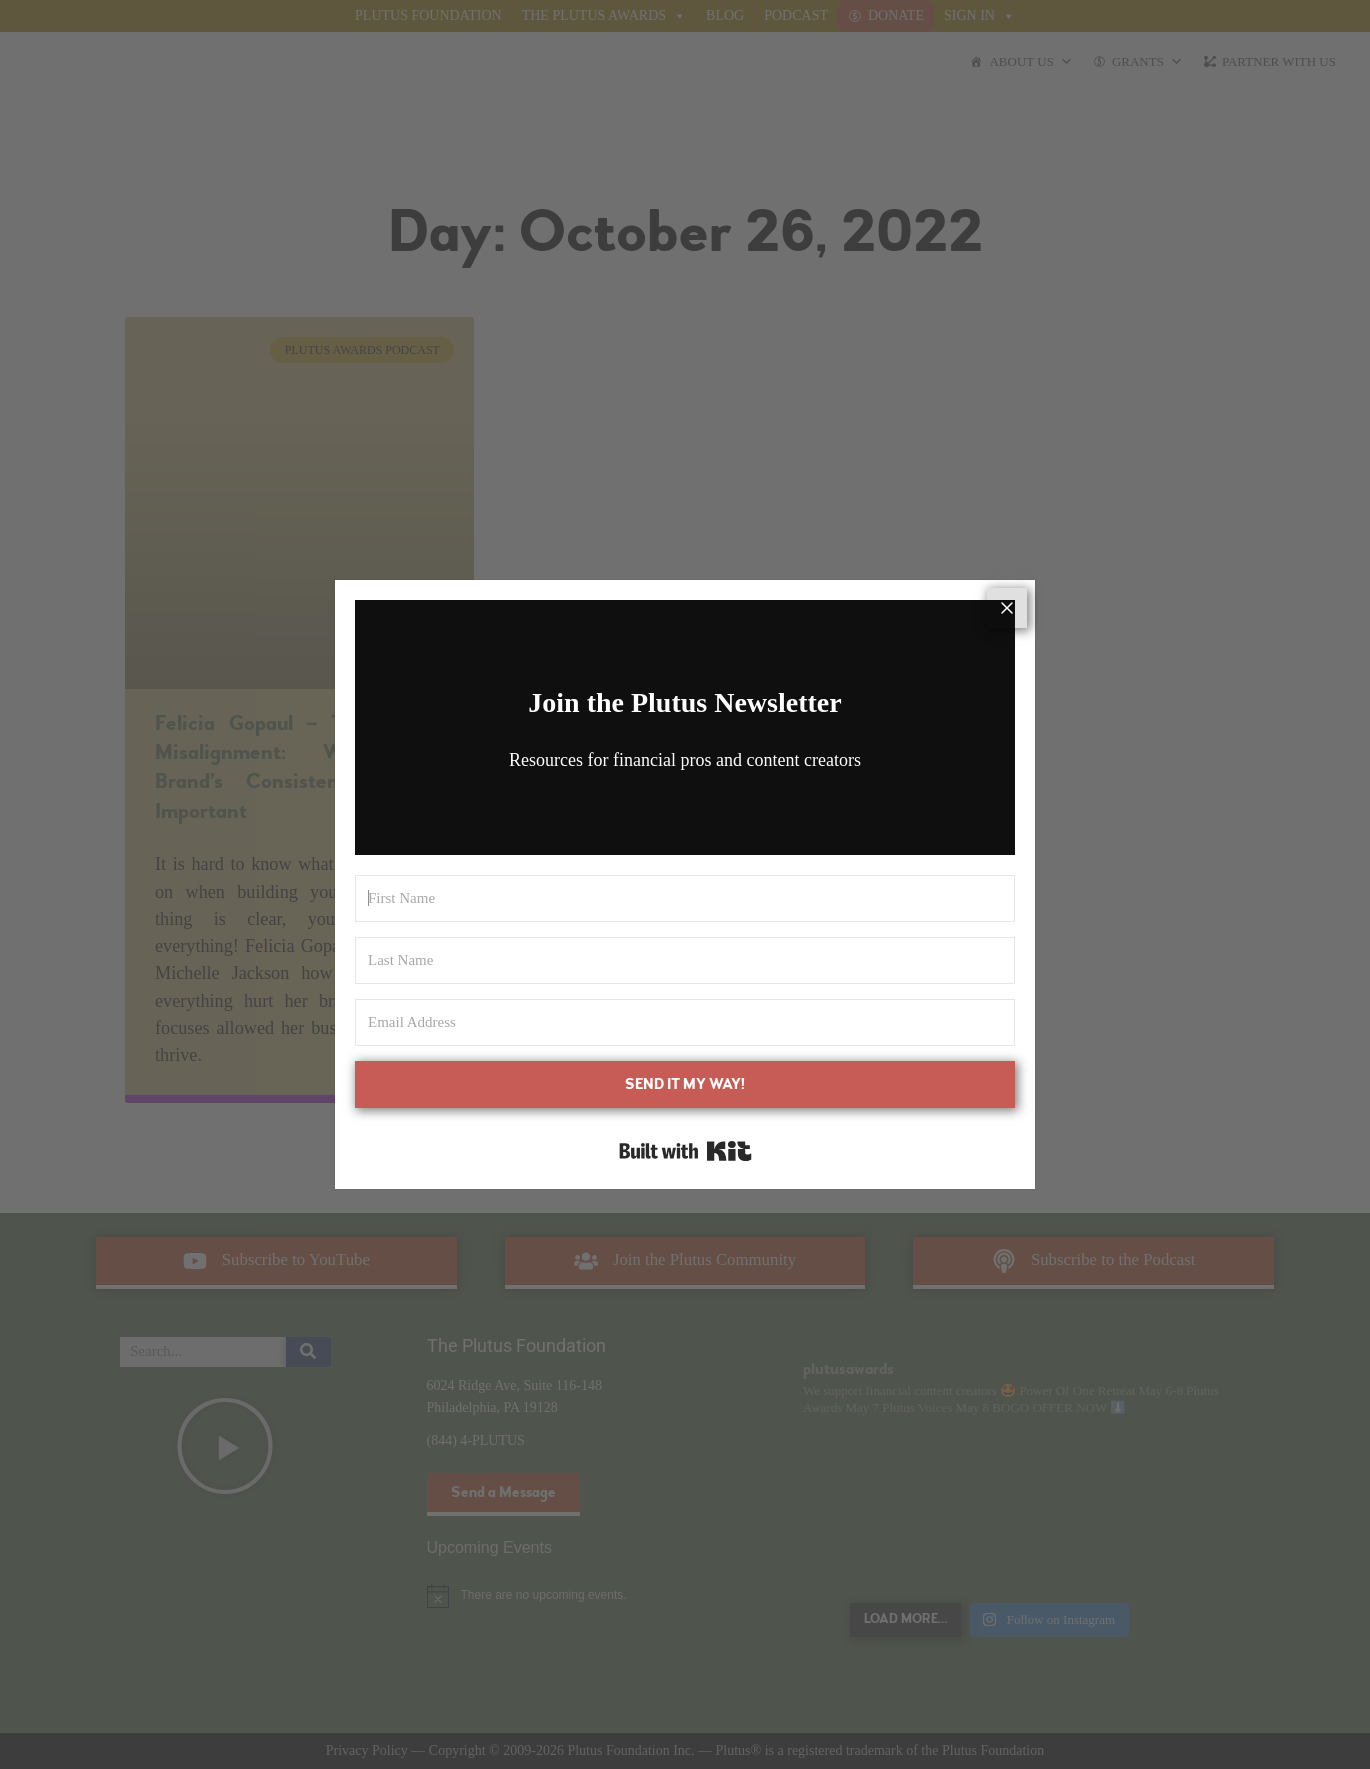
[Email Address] (685, 1022)
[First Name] (685, 898)
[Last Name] (685, 960)
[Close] (1007, 608)
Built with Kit (685, 1151)
